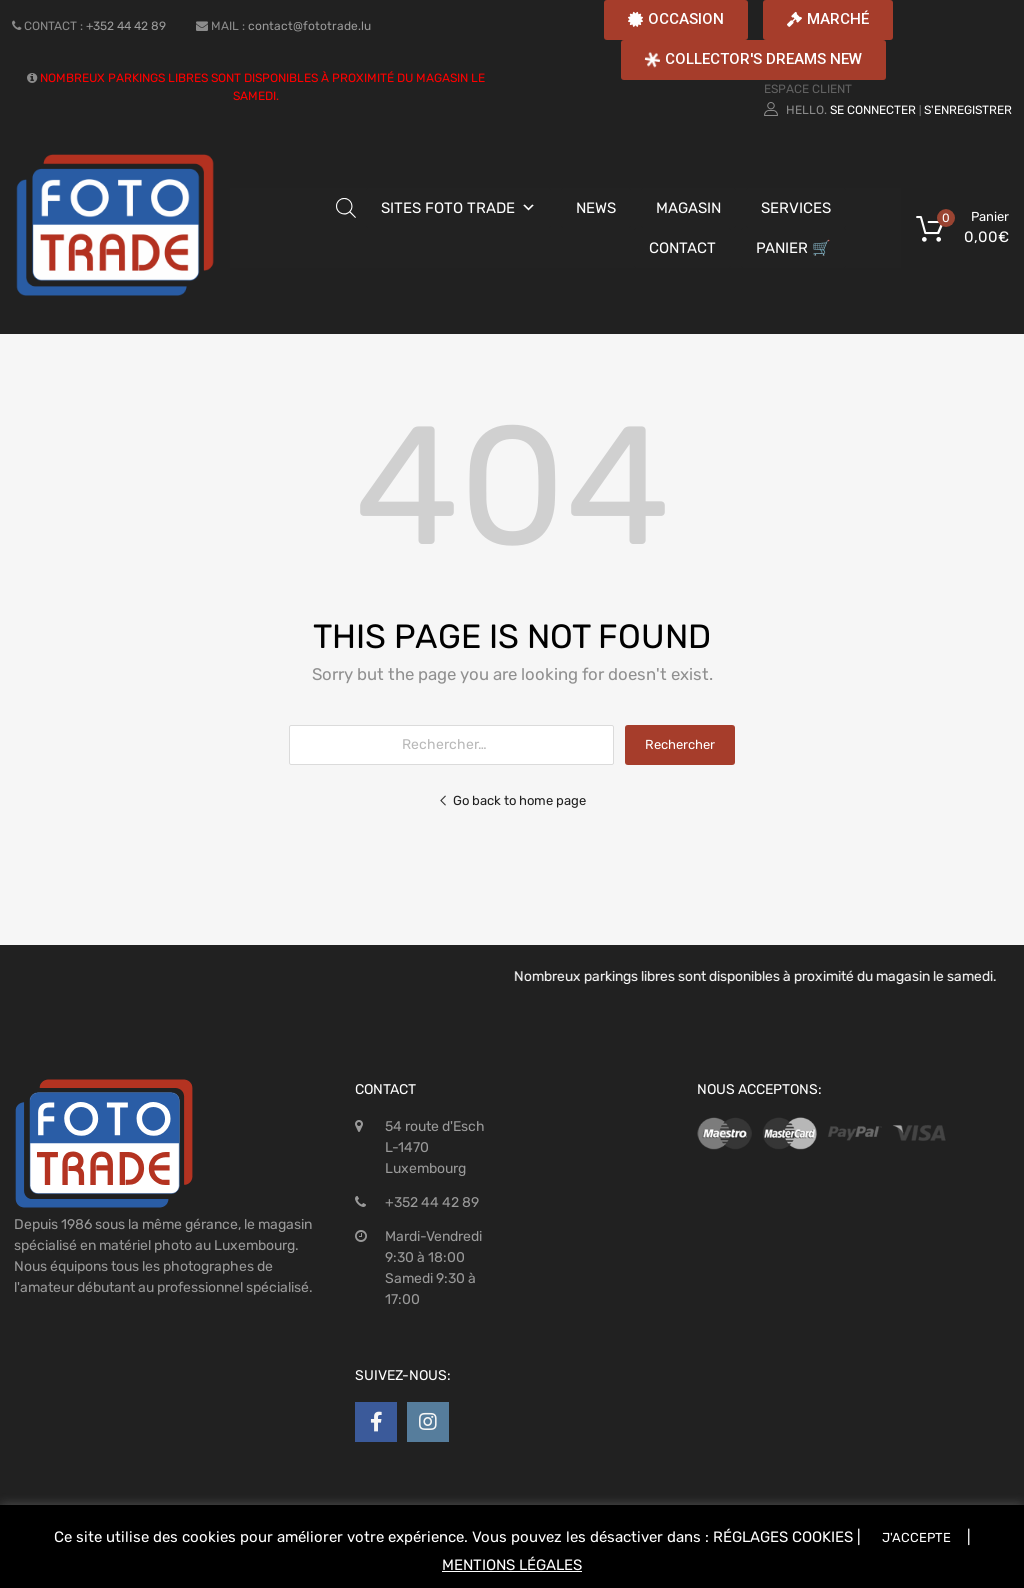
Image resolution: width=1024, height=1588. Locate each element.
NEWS (596, 208)
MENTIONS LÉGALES (512, 1565)
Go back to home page (512, 800)
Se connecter (873, 110)
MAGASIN (688, 208)
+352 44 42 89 (126, 26)
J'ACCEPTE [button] (916, 1537)
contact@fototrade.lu (309, 26)
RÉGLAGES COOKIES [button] (783, 1537)
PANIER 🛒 (793, 248)
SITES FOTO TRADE (448, 208)
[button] (676, 20)
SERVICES (796, 208)
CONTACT (682, 248)
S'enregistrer (968, 110)
